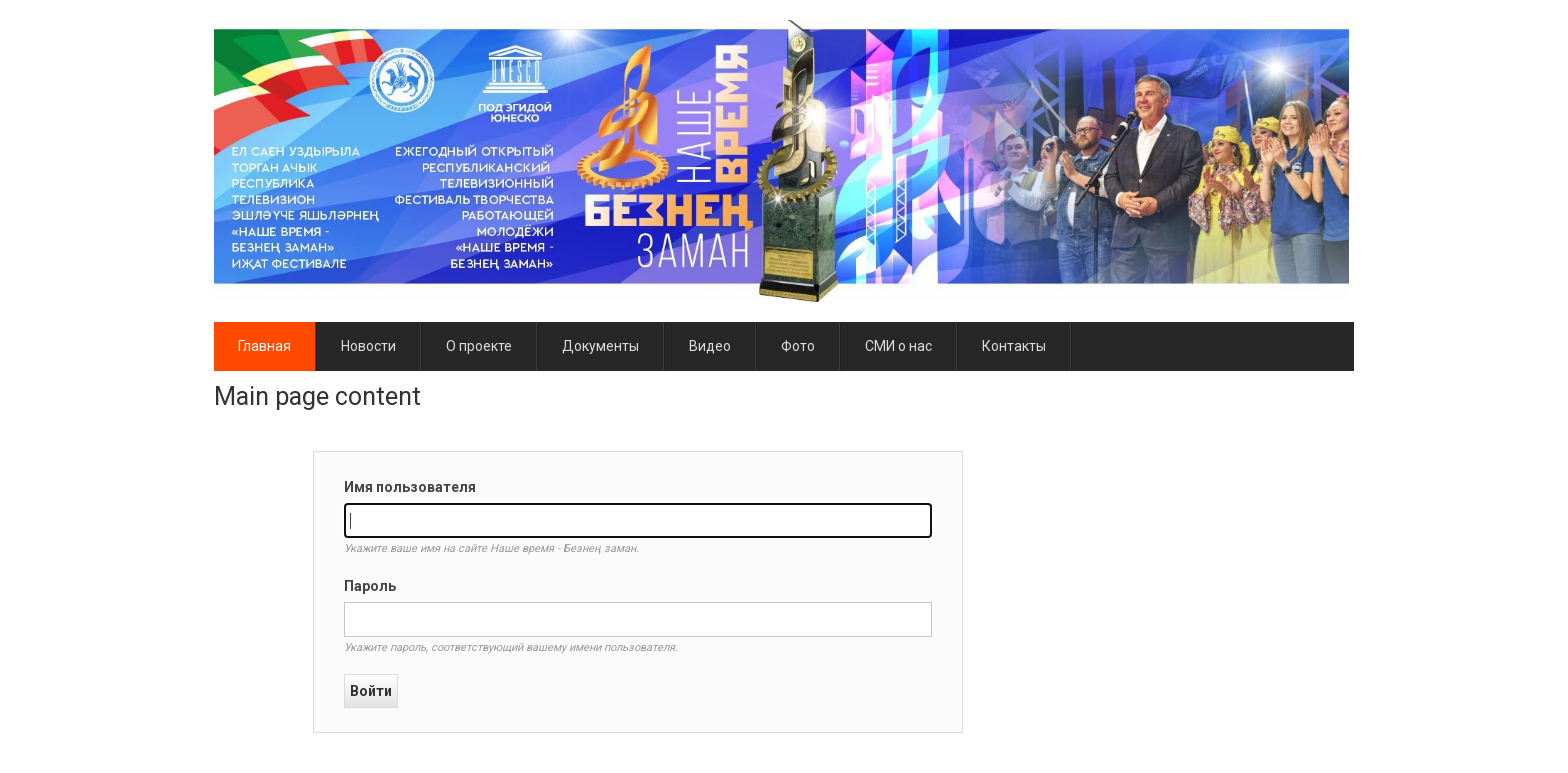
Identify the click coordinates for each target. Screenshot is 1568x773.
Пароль (370, 586)
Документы (600, 346)
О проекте (479, 346)
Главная (264, 346)
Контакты (1014, 346)
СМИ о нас (898, 346)
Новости (368, 346)
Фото (798, 346)
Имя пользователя (410, 487)
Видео (710, 346)
